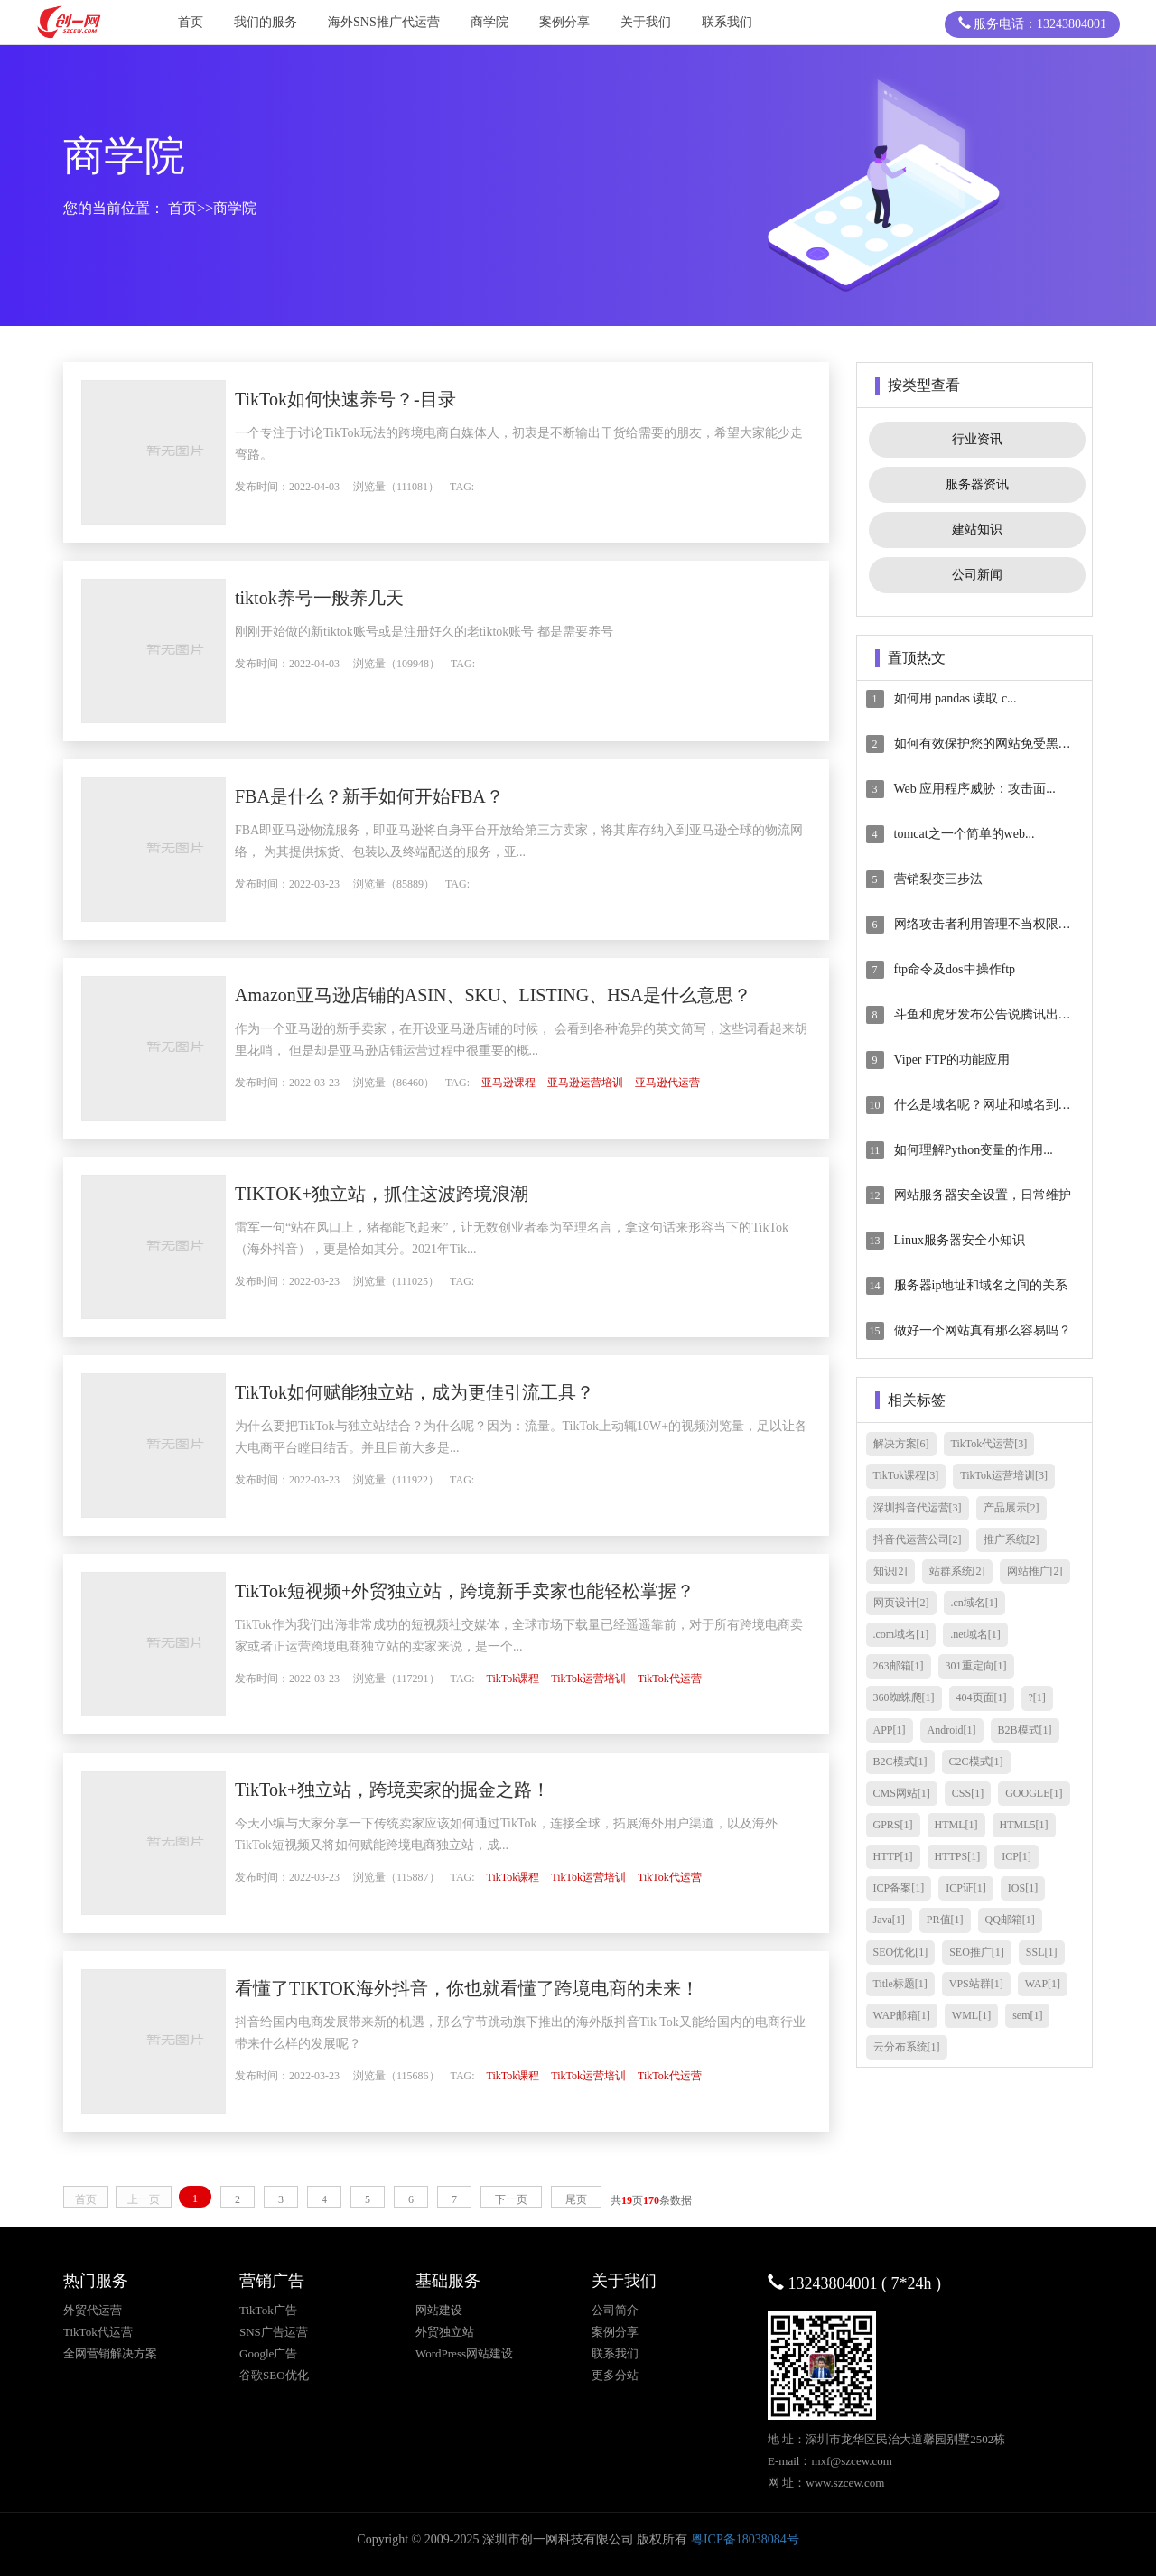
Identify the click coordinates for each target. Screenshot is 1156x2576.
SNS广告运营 (273, 2332)
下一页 (511, 2199)
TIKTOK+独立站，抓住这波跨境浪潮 (417, 1194)
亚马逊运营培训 (621, 1082)
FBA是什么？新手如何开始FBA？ (405, 796)
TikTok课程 (549, 1678)
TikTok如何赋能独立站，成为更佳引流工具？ (450, 1392)
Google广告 (268, 2353)
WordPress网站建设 (464, 2353)
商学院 (489, 22)
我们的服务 (265, 22)
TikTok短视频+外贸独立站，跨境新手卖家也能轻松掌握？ (501, 1591)
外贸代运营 (92, 2310)
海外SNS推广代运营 (384, 22)
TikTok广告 (268, 2310)
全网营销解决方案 (110, 2353)
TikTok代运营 (706, 1678)
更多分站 (615, 2375)
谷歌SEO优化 (274, 2375)
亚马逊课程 (544, 1082)
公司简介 (615, 2310)
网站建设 (438, 2310)
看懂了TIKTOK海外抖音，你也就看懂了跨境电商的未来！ (503, 1988)
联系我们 (727, 22)
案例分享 (564, 22)
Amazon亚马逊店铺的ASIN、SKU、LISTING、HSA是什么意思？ (529, 995)
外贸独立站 (444, 2332)
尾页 (576, 2199)
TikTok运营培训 (624, 1678)
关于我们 (645, 22)
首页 (190, 22)
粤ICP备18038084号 (745, 2539)
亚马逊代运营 (703, 1082)
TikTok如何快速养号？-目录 (381, 399)
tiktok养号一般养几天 (355, 598)
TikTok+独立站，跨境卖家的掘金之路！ (428, 1789)
